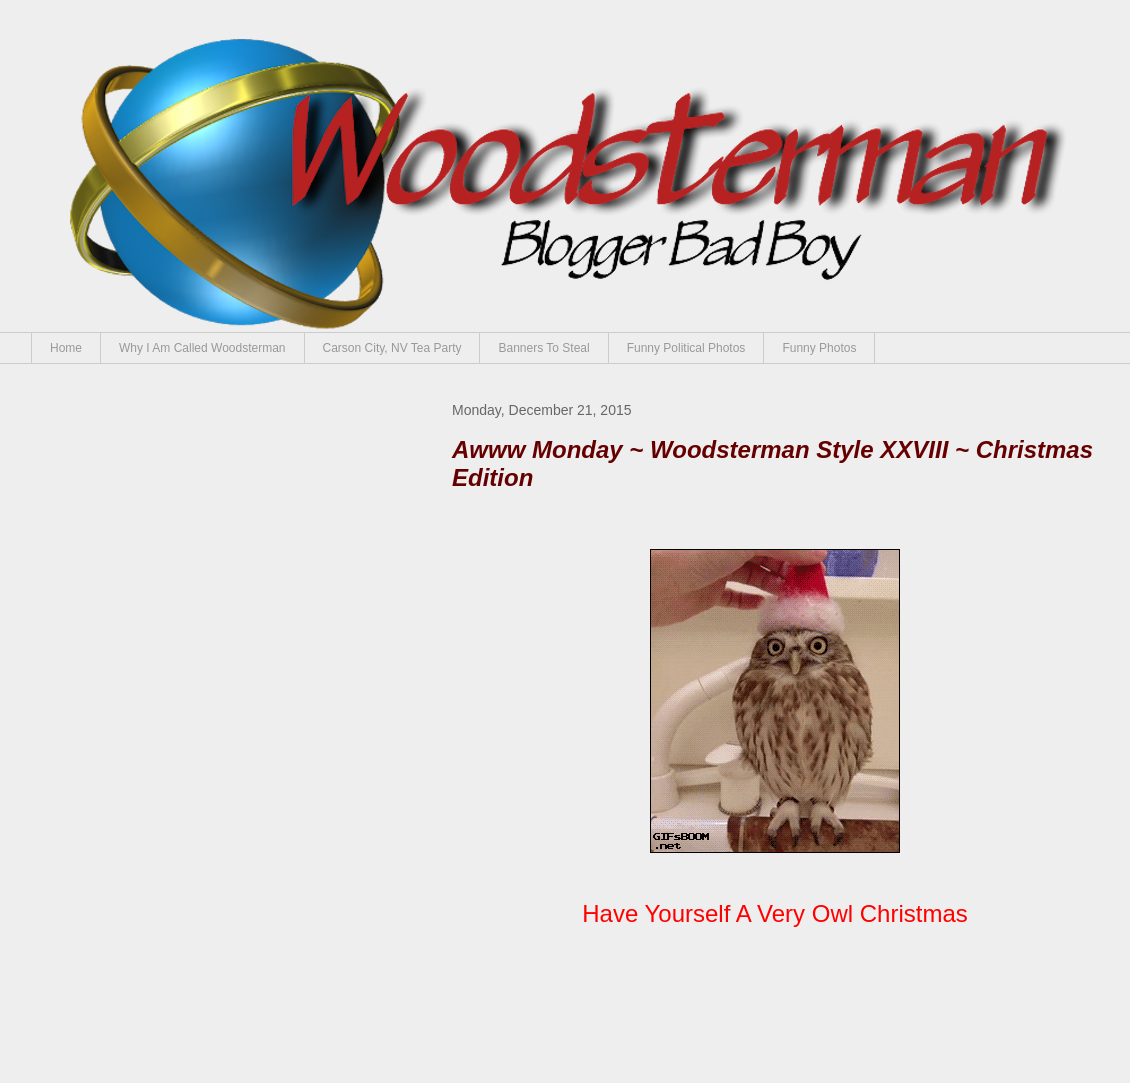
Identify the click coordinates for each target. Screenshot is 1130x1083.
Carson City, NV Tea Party (392, 348)
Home (66, 348)
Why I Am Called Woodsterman (202, 348)
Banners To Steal (543, 348)
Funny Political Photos (686, 348)
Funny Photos (819, 348)
